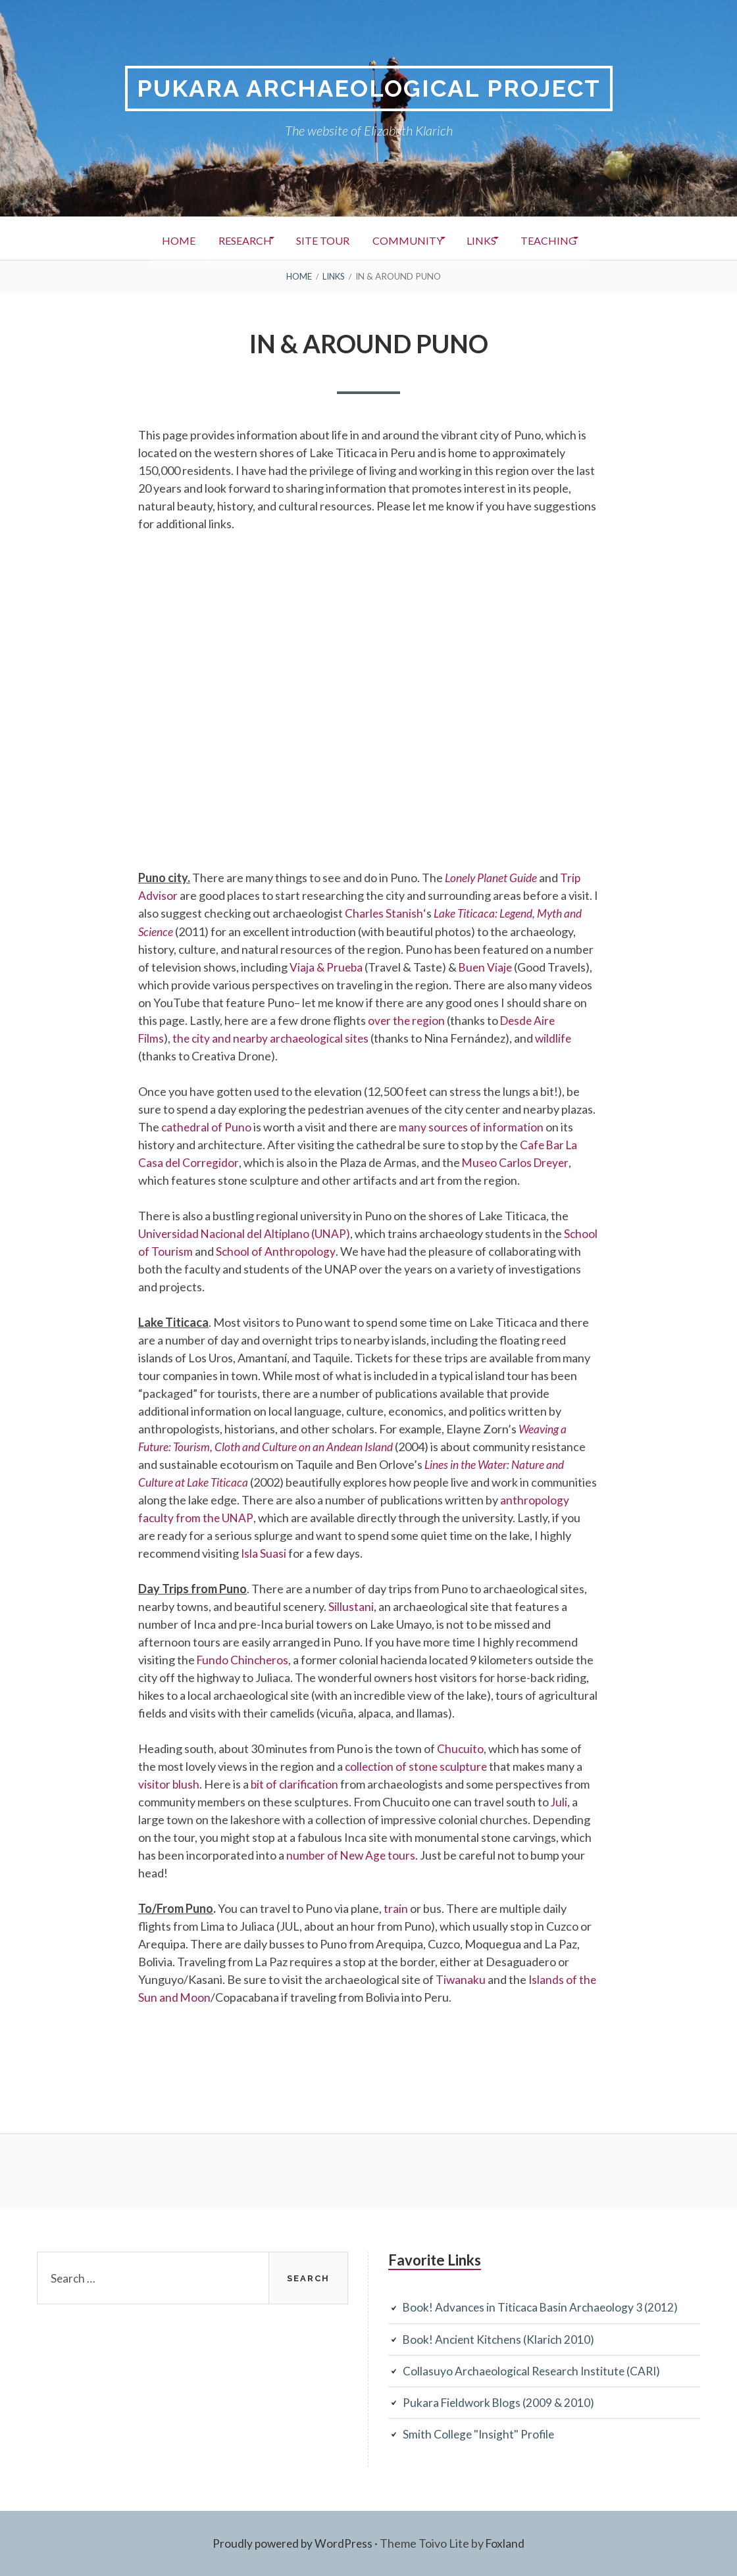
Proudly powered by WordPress (292, 2543)
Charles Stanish (384, 913)
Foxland (507, 2543)
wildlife (560, 1038)
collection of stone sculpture (418, 1766)
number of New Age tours (352, 1855)
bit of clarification (296, 1784)
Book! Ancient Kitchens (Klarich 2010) (500, 2339)
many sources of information (473, 1127)
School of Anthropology (312, 1251)
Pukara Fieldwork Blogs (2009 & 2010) (500, 2402)
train (396, 1908)
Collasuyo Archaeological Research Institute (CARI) (535, 2371)
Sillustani (351, 1606)
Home (151, 239)
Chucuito (460, 1748)
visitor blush (169, 1784)
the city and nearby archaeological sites (274, 1038)
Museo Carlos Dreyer (517, 1162)
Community (411, 239)
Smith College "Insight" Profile (480, 2434)
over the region (407, 1020)
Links (496, 239)
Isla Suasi (265, 1553)
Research (228, 239)
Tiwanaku (462, 1979)
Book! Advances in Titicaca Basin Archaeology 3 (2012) (543, 2307)
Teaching (574, 239)
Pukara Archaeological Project (368, 88)
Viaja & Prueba (327, 967)
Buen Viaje (488, 967)
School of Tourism (183, 1251)
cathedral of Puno (207, 1127)
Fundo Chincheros (244, 1659)
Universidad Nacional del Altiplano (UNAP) (246, 1233)
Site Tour (316, 239)
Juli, (561, 1802)
